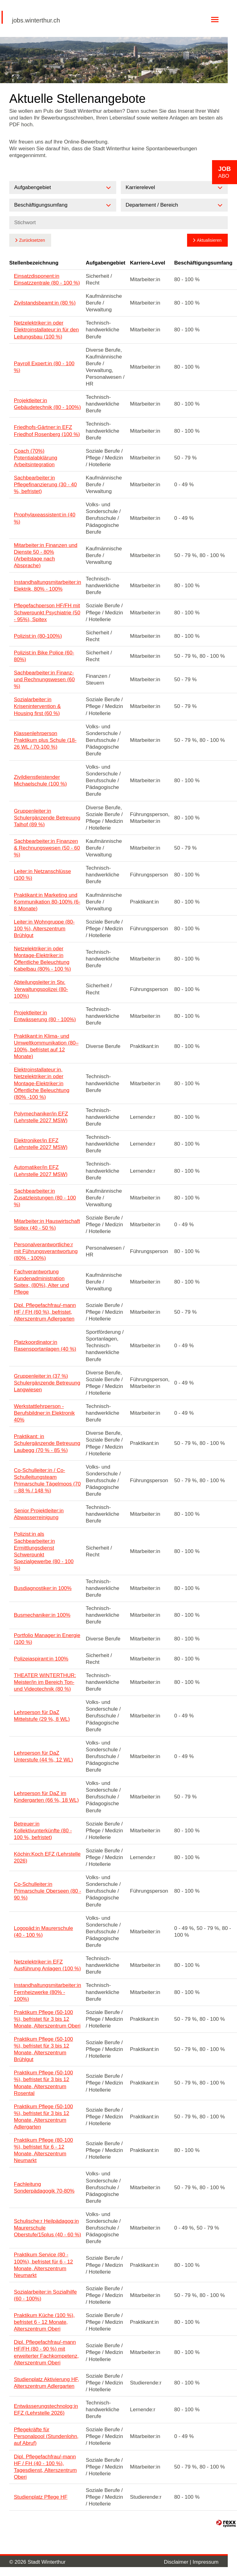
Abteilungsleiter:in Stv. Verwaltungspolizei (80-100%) (41, 989)
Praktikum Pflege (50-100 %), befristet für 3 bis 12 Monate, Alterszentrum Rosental (43, 2083)
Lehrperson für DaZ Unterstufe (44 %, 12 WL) (43, 1756)
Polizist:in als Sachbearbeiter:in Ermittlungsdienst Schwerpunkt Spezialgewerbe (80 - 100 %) (44, 1551)
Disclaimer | (178, 2562)
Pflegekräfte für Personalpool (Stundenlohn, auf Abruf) (46, 2436)
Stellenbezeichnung (34, 263)
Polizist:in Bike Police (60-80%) (44, 656)
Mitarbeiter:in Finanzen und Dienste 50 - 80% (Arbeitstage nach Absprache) (45, 555)
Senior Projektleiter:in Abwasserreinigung (39, 1514)
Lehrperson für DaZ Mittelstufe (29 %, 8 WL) (42, 1715)
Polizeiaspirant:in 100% (41, 1659)
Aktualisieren (209, 240)
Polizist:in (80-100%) (38, 636)
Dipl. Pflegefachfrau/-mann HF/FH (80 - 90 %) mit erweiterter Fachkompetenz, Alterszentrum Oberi (46, 2352)
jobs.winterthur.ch (36, 20)
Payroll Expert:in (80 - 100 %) (44, 367)
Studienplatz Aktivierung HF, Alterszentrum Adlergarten (46, 2382)
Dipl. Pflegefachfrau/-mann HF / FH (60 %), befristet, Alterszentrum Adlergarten (45, 1312)
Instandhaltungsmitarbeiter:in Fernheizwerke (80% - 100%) (47, 1992)
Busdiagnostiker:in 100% (43, 1588)
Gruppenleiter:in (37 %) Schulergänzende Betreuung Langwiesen (47, 1383)
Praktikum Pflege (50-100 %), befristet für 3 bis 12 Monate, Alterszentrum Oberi (47, 2019)
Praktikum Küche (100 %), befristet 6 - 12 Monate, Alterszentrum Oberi (44, 2322)
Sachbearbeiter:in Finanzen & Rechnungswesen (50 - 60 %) (47, 848)
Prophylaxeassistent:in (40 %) (44, 518)
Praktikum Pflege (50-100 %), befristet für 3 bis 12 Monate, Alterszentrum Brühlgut (43, 2049)
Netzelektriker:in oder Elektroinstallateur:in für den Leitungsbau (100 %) (46, 329)
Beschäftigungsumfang (203, 263)
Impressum (206, 2562)
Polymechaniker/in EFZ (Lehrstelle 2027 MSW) (41, 1117)
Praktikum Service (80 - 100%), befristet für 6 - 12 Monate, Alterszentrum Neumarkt (43, 2265)
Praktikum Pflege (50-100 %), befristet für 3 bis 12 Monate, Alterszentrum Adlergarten (43, 2117)
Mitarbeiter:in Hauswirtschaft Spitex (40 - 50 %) (47, 1224)
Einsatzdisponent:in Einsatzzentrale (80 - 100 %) (47, 279)
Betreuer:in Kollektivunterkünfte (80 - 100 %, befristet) (43, 1830)
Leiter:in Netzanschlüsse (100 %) (42, 874)
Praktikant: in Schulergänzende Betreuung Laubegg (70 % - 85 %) (47, 1443)
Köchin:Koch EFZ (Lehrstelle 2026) (47, 1857)
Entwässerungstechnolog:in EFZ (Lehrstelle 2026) (46, 2409)
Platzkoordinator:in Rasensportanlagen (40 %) (45, 1345)
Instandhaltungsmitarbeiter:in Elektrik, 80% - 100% (47, 585)
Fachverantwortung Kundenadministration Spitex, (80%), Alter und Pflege (41, 1282)
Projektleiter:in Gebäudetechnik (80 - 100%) (47, 404)
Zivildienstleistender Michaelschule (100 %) (40, 780)
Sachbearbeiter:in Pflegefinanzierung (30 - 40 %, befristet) (45, 484)
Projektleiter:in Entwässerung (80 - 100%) (45, 1016)
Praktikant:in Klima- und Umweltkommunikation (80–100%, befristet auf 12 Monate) (46, 1046)
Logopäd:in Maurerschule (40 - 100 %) (43, 1931)
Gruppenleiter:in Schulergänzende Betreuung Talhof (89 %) (47, 817)
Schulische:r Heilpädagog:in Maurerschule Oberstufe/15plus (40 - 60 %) (47, 2228)
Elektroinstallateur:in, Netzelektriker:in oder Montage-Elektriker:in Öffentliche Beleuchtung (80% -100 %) (41, 1083)
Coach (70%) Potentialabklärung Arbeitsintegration (35, 457)
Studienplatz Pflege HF (40, 2497)
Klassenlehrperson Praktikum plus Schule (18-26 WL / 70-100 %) (45, 740)
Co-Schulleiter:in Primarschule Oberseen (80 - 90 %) (47, 1891)
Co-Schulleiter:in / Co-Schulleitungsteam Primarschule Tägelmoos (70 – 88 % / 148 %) (47, 1480)
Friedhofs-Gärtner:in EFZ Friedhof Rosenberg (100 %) (47, 430)
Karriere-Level (147, 263)
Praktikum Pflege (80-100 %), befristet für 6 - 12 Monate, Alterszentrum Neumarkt (43, 2150)
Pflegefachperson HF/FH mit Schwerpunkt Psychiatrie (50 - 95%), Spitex (47, 612)
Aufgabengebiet (105, 263)
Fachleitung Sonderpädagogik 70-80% (44, 2187)
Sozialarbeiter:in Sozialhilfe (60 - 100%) (45, 2295)
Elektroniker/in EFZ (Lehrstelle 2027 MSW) (40, 1144)
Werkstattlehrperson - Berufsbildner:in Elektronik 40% (44, 1413)
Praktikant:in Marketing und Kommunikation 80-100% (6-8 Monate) (47, 902)
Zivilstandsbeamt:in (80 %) (45, 303)
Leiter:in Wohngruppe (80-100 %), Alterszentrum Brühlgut (44, 928)
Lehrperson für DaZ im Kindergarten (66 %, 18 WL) (46, 1796)
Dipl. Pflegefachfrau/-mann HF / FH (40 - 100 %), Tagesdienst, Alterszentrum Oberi (45, 2467)
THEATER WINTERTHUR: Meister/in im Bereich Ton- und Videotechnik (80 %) (45, 1682)
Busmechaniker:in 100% (42, 1615)
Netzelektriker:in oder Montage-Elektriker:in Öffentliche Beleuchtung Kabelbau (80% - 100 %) (42, 959)
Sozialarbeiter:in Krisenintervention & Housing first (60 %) (37, 706)
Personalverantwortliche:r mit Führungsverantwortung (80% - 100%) (46, 1251)
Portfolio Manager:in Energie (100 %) (47, 1638)
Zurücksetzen (32, 240)
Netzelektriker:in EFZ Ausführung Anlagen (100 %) (47, 1965)
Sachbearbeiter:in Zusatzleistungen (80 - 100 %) (45, 1197)
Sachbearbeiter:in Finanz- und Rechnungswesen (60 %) (44, 679)
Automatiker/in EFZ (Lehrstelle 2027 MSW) (40, 1170)
